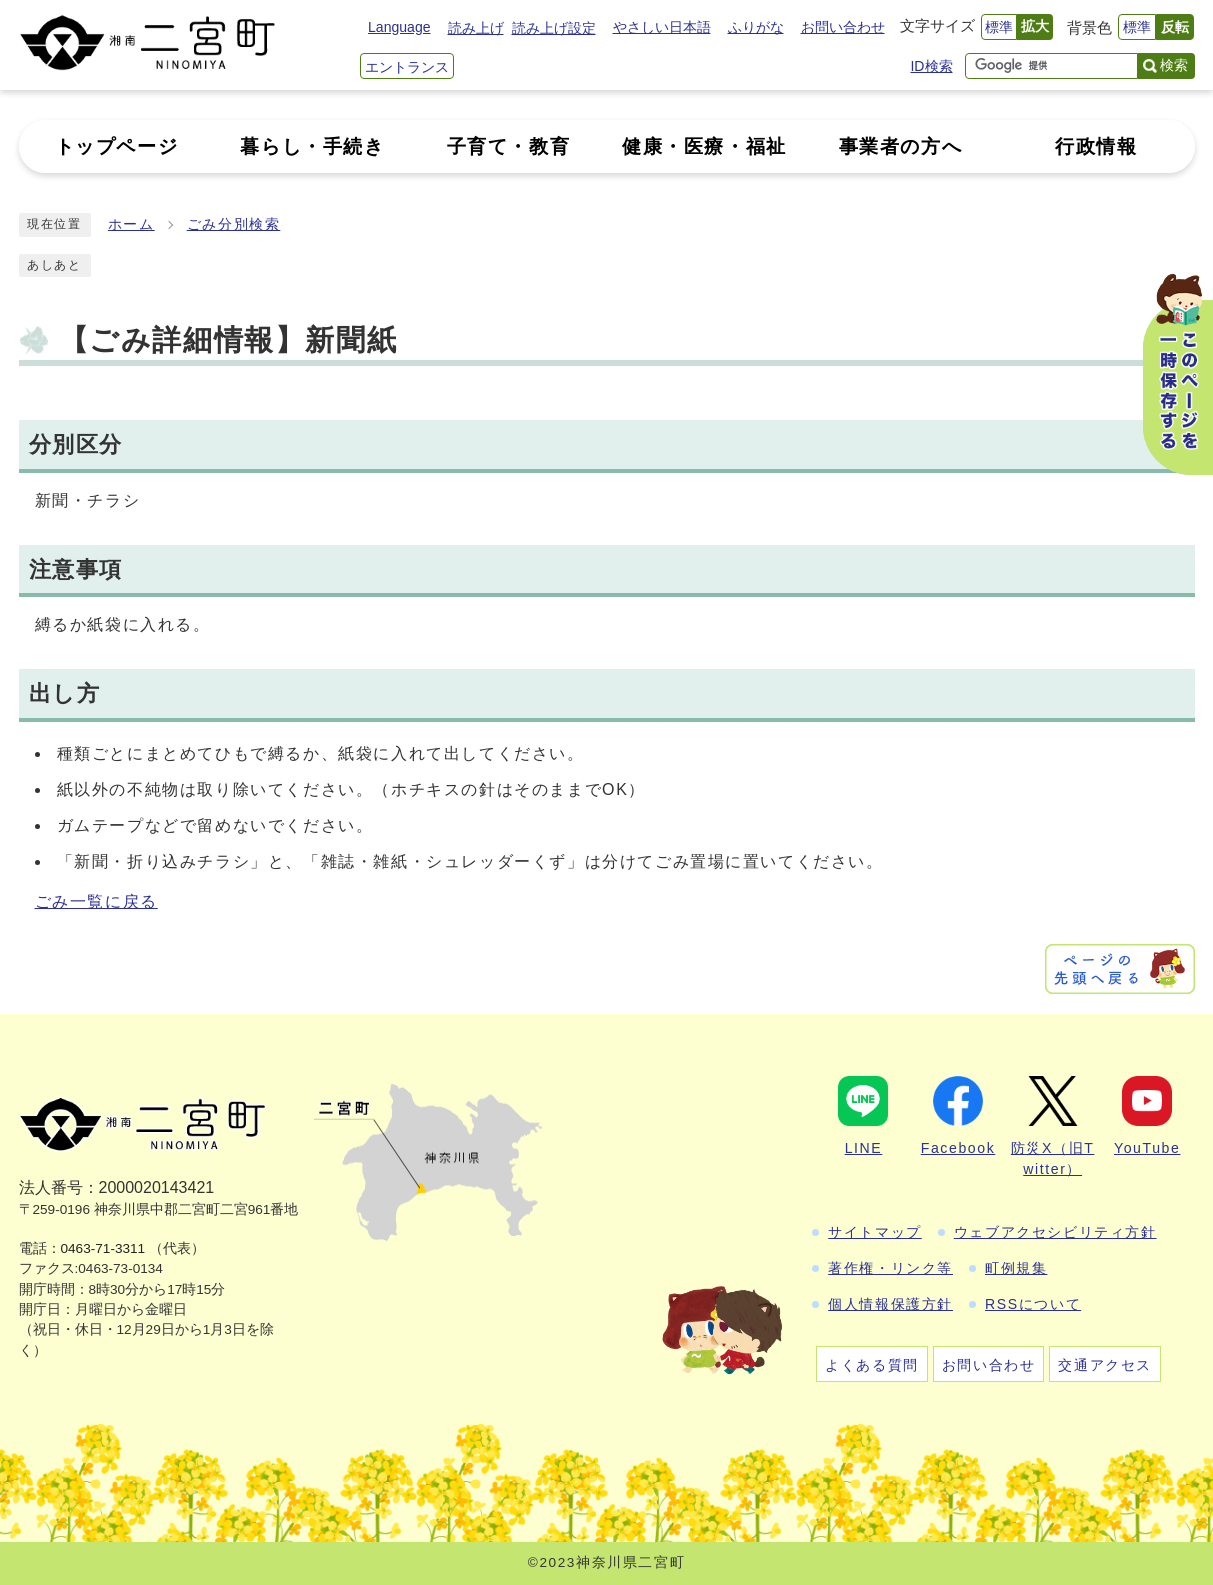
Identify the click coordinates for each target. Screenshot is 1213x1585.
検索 (1174, 65)
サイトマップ (875, 1232)
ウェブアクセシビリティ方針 (1055, 1232)
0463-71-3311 (103, 1248)
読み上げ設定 (554, 28)
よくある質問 (872, 1365)
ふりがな (756, 27)
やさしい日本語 (662, 27)
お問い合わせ (843, 27)
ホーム (131, 224)
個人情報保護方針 (890, 1304)
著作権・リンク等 (890, 1268)
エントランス (407, 67)
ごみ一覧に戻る (96, 901)
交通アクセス (1105, 1365)
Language (399, 27)
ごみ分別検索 (234, 224)
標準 (999, 27)
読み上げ (476, 28)
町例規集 (1016, 1268)
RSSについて (1033, 1304)
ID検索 (931, 66)
